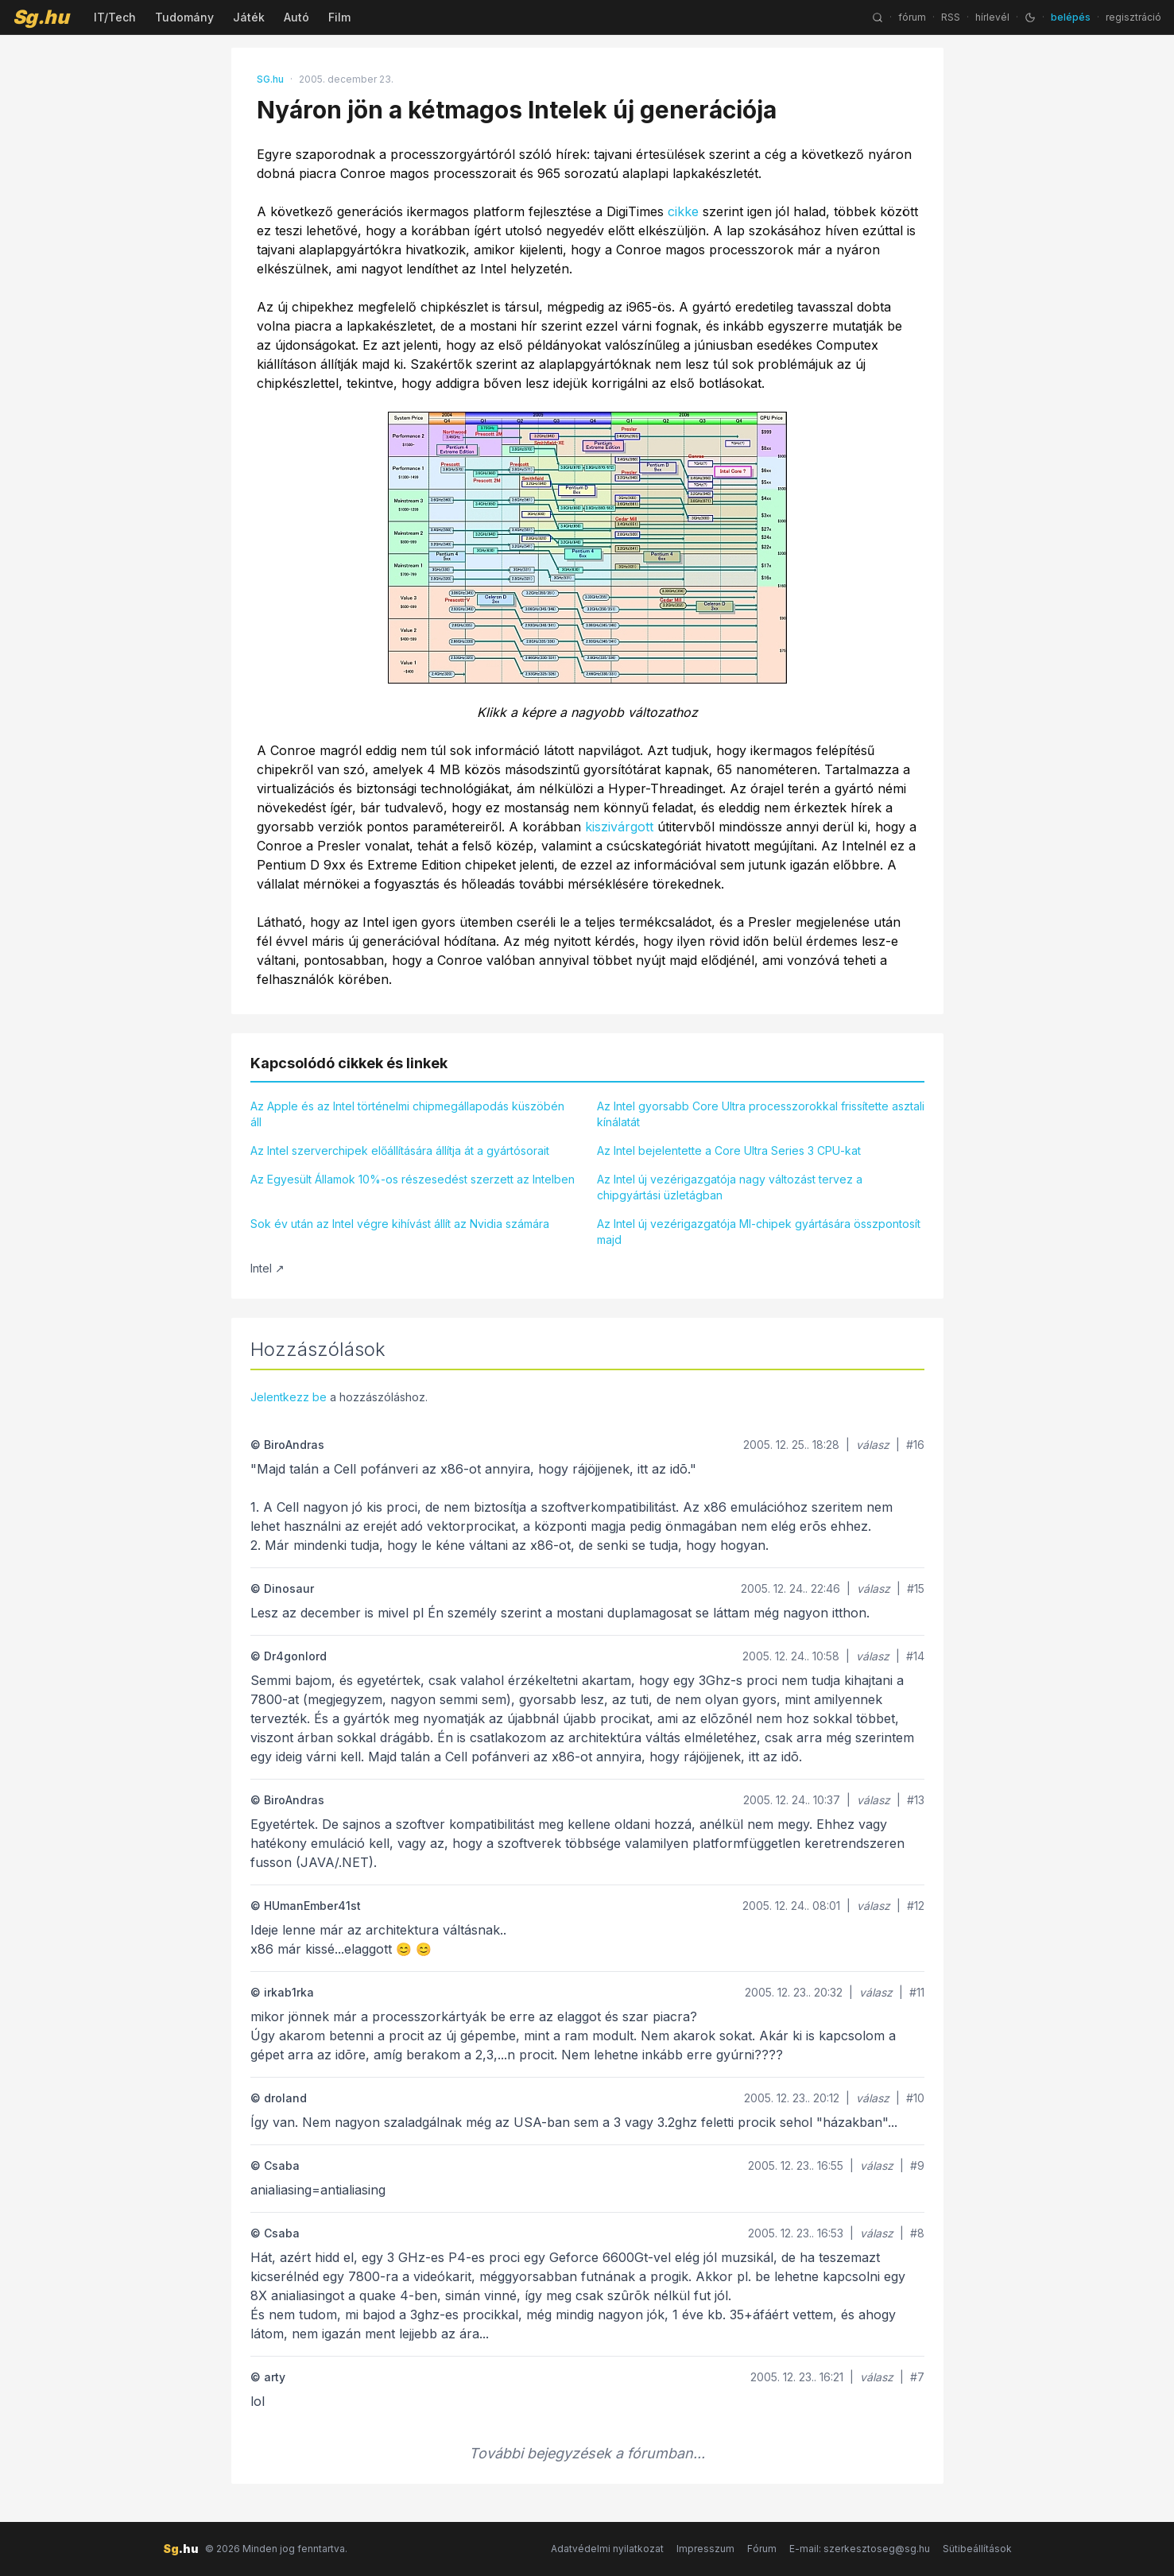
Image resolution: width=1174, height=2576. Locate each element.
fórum (912, 17)
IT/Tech (115, 17)
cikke (683, 211)
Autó (296, 17)
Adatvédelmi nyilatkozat (607, 2549)
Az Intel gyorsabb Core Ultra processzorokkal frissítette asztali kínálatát (760, 1114)
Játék (249, 17)
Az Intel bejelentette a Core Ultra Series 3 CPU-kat (729, 1150)
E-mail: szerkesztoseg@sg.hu (859, 2549)
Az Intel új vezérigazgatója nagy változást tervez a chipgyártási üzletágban (729, 1187)
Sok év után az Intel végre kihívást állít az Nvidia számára (399, 1223)
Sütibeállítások (977, 2549)
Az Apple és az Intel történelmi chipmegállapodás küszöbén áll (407, 1114)
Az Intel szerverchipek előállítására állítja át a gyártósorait (399, 1150)
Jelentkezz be (288, 1397)
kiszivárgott (619, 827)
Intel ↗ (267, 1268)
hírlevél (992, 17)
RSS (950, 17)
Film (339, 17)
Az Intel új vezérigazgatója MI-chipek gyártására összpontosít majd (758, 1231)
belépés (1071, 17)
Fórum (762, 2549)
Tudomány (184, 17)
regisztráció (1133, 17)
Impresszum (705, 2549)
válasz (872, 1444)
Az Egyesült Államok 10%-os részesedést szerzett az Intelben (412, 1179)
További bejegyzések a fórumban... (587, 2453)
